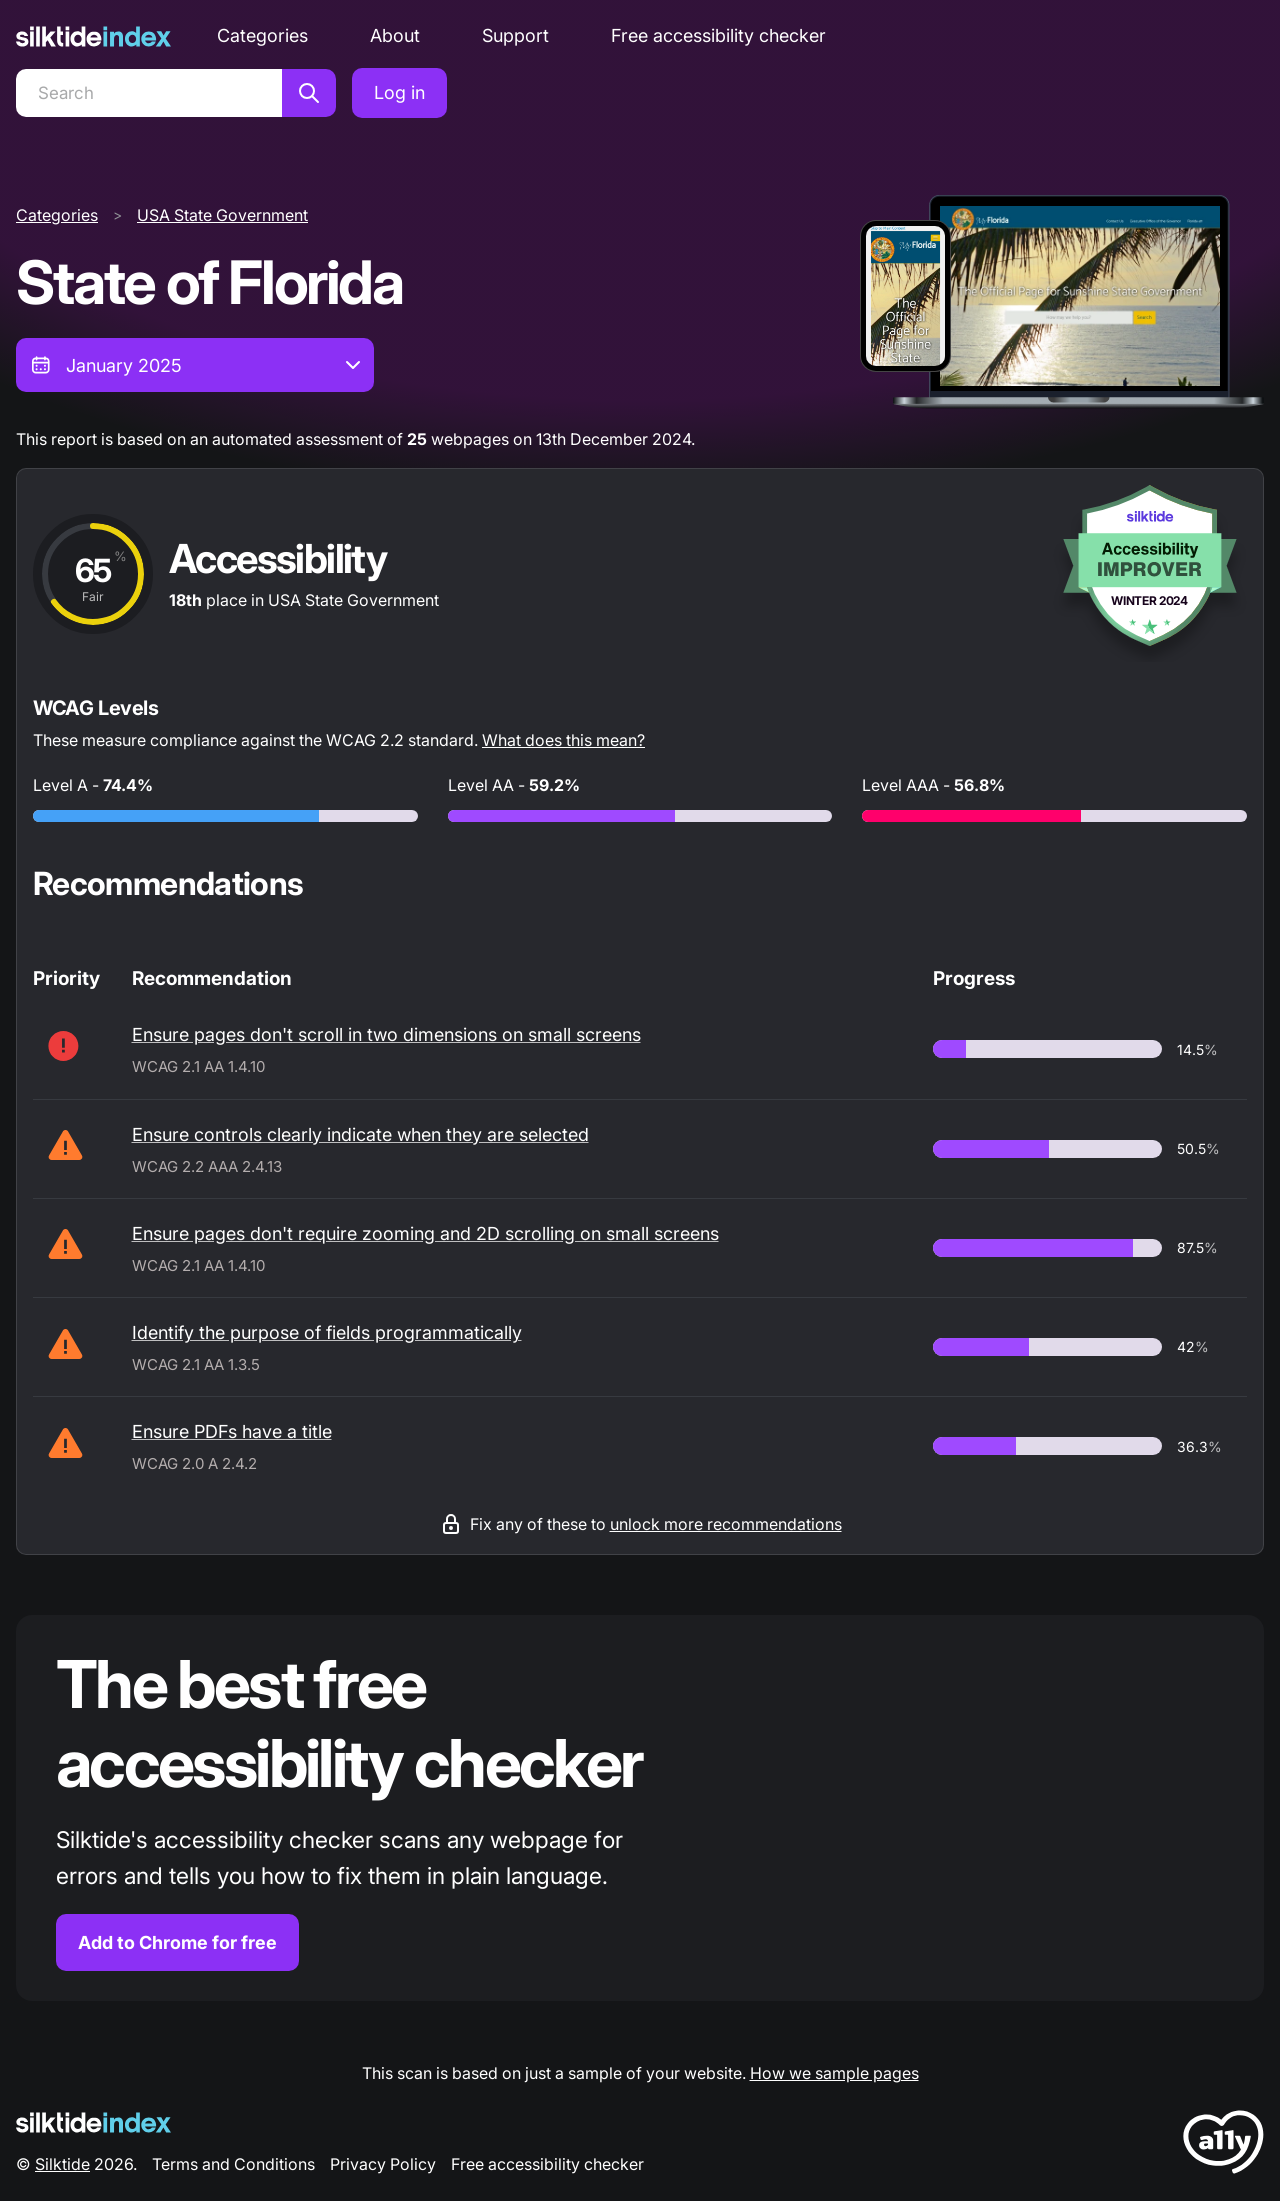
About (395, 35)
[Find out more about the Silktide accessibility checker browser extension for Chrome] (640, 1808)
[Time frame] (195, 365)
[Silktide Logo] (93, 2122)
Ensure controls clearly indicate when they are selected (360, 1134)
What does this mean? (563, 740)
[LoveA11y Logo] (1223, 2145)
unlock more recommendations (726, 1524)
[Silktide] (93, 36)
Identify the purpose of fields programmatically (327, 1332)
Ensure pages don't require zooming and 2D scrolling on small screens (425, 1233)
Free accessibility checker (718, 35)
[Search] (149, 93)
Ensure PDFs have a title (232, 1431)
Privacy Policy (383, 2164)
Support (515, 35)
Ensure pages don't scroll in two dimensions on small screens (386, 1034)
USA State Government (222, 215)
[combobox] (195, 365)
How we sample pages (834, 2073)
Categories (262, 35)
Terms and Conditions (233, 2164)
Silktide (62, 2164)
